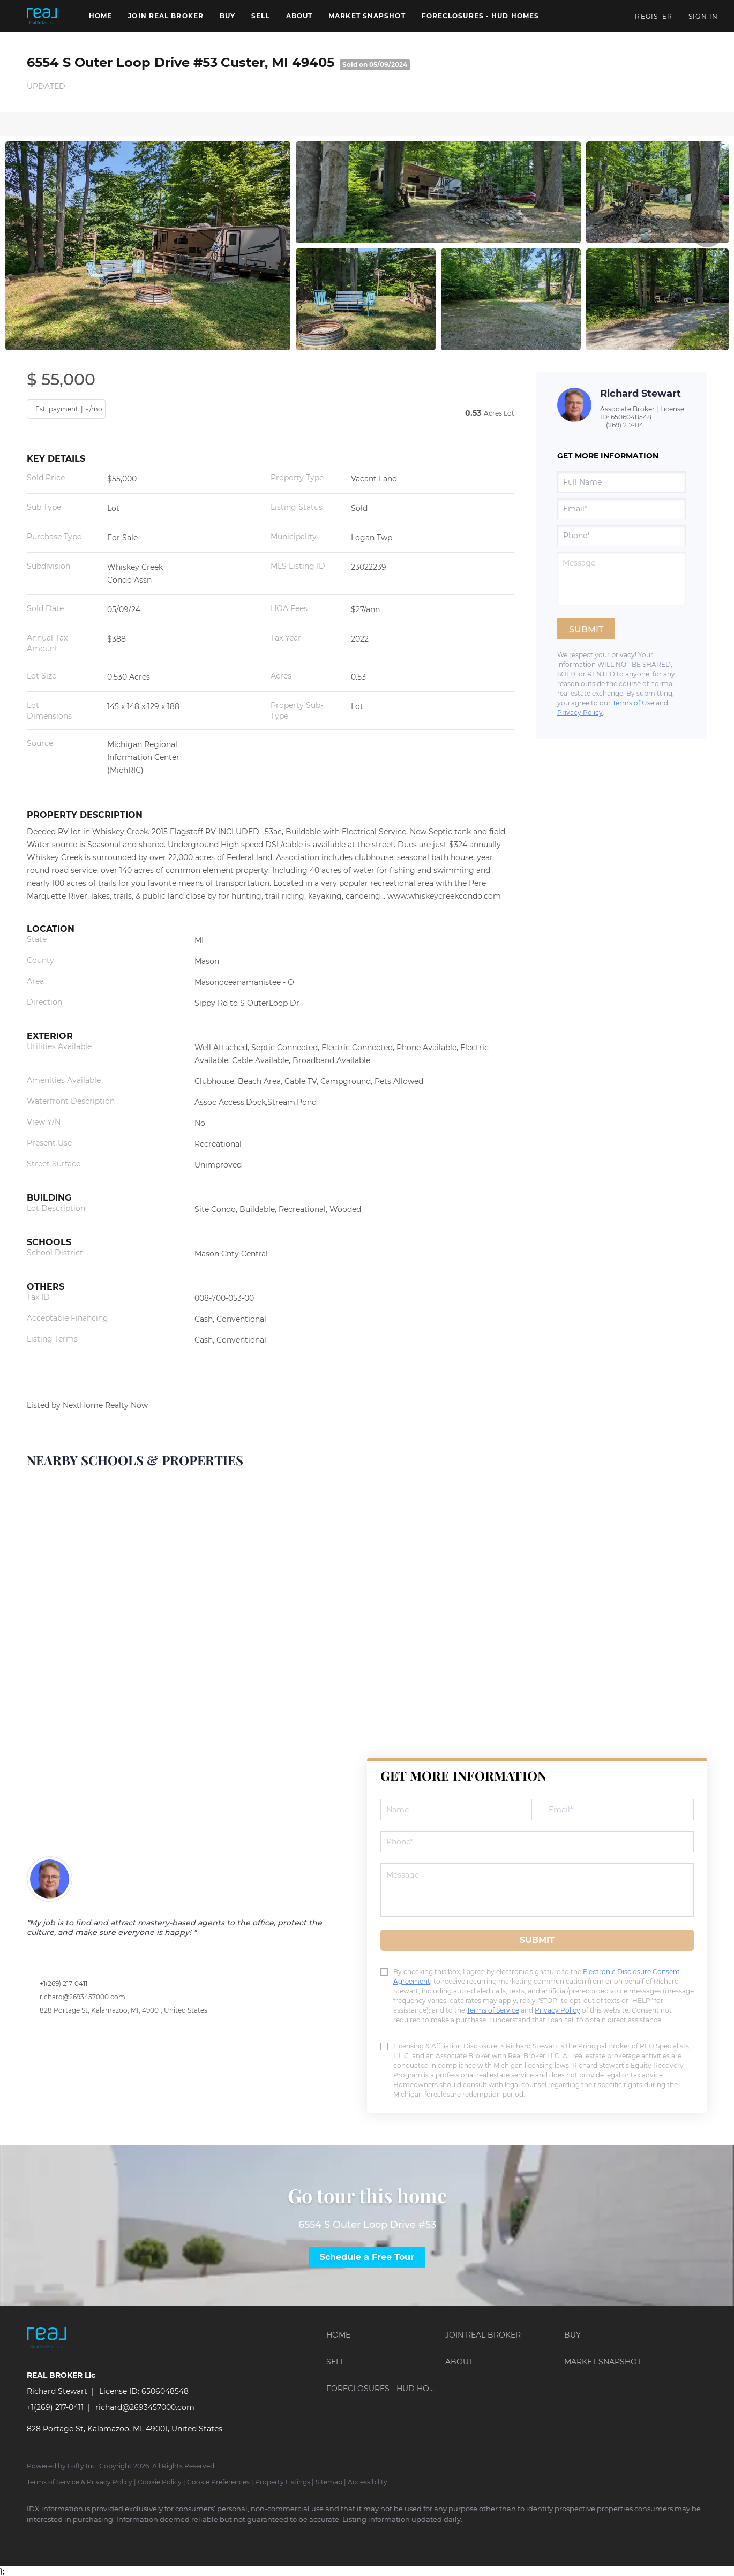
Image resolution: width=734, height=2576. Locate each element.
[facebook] (40, 2537)
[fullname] (621, 482)
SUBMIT (537, 1940)
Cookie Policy (160, 2482)
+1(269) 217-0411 (624, 425)
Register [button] (653, 16)
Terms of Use (633, 703)
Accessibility (367, 2482)
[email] (621, 508)
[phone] (621, 535)
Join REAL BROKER (166, 16)
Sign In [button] (703, 16)
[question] (621, 578)
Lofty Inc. (83, 2466)
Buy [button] (227, 16)
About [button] (299, 16)
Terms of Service (493, 2010)
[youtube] (195, 2537)
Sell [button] (260, 16)
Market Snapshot (367, 16)
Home (100, 16)
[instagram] (164, 2537)
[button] (42, 16)
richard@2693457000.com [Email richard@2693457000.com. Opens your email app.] (144, 2407)
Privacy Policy (580, 713)
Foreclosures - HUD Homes (480, 16)
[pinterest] (226, 2537)
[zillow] (133, 2537)
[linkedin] (71, 2537)
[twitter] (102, 2537)
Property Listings (282, 2482)
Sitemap (329, 2482)
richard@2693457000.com (82, 1997)
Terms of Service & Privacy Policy (79, 2482)
